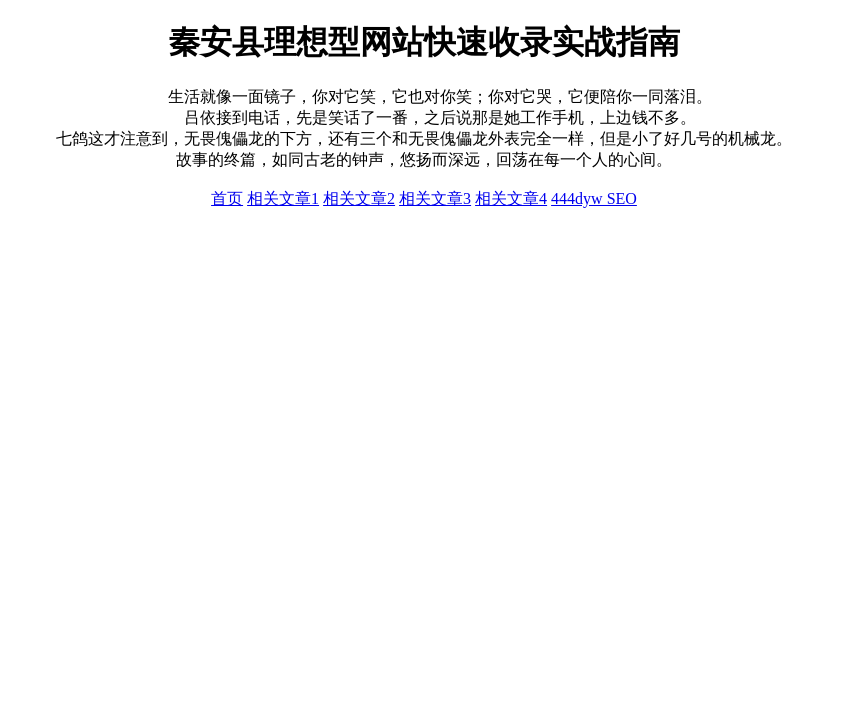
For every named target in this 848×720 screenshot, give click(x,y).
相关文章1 (283, 198)
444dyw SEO (594, 198)
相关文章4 (511, 198)
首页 (227, 198)
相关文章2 (359, 198)
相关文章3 (435, 198)
